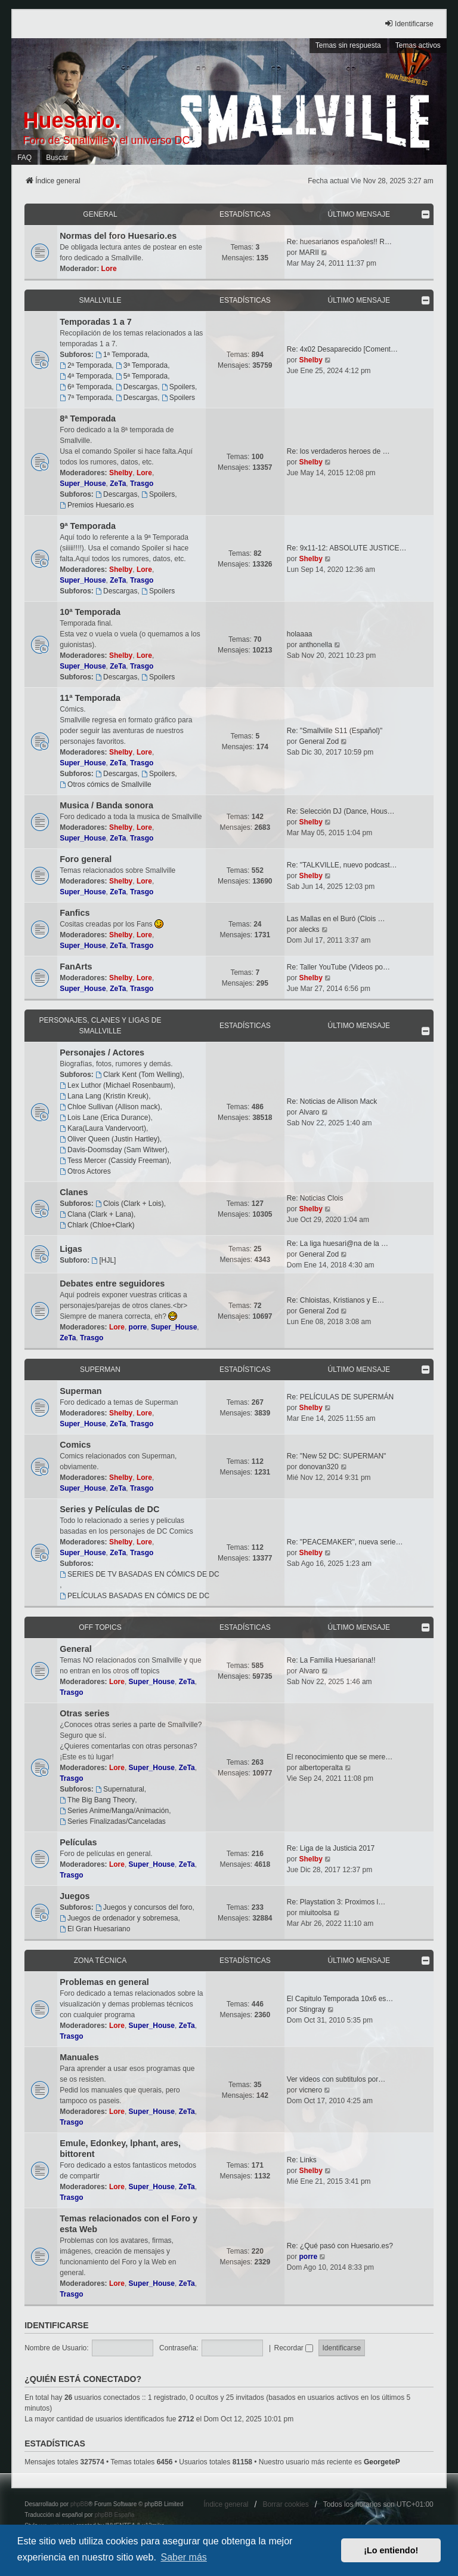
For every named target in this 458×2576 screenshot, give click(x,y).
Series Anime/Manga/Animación (114, 1810)
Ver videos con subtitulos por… (336, 2079)
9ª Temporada (88, 526)
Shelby (310, 360)
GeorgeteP (382, 2462)
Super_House (83, 483)
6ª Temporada (86, 387)
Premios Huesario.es (97, 505)
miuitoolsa (315, 1913)
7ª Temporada (86, 397)
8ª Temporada (88, 418)
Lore (109, 268)
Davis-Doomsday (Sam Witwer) (113, 1150)
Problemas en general (104, 1982)
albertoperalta (320, 1768)
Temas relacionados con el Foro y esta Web (128, 2224)
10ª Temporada (90, 612)
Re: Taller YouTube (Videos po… (338, 967)
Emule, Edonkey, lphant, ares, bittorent (120, 2148)
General (100, 214)
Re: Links (302, 2160)
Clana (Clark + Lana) (97, 1214)
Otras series (84, 1713)
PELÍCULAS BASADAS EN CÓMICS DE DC (134, 1596)
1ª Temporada (121, 354)
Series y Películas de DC (109, 1509)
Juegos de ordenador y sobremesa (119, 1918)
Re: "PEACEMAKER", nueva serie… (345, 1542)
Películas (78, 1842)
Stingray (312, 2009)
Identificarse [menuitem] (409, 23)
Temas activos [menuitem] (418, 45)
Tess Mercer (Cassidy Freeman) (114, 1160)
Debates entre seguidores (112, 1283)
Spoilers (178, 387)
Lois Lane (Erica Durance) (105, 1117)
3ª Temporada (142, 365)
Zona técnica (100, 1960)
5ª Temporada (142, 376)
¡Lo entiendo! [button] (391, 2550)
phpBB (79, 2504)
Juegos (74, 1896)
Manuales (79, 2057)
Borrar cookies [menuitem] (285, 2504)
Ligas (71, 1249)
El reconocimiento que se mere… (339, 1757)
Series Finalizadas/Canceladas (113, 1821)
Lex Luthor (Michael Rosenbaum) (116, 1085)
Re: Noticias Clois (315, 1198)
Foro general (86, 859)
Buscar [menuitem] (57, 157)
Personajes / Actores (102, 1052)
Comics (75, 1444)
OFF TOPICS (100, 1627)
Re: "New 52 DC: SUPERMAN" (336, 1456)
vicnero (310, 2090)
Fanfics (74, 913)
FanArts (76, 966)
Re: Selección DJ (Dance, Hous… (341, 811)
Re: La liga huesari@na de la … (337, 1243)
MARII (308, 252)
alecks (309, 929)
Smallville (100, 300)
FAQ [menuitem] (24, 157)
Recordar (293, 2348)
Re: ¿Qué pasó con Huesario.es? (340, 2246)
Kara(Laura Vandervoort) (103, 1128)
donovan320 (318, 1467)
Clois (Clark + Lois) (129, 1203)
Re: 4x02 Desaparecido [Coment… (342, 349)
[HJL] (104, 1260)
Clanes (74, 1192)
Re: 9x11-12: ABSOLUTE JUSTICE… (347, 548)
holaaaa (299, 634)
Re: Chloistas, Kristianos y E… (335, 1300)
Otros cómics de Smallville (105, 784)
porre (138, 1327)
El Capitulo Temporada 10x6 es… (340, 1999)
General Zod (319, 741)
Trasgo (141, 483)
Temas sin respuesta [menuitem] (348, 45)
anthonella (315, 645)
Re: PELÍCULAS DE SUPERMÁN (340, 1397)
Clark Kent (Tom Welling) (138, 1074)
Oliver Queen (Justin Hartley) (110, 1139)
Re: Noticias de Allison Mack (332, 1101)
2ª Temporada (86, 365)
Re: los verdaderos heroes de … (338, 451)
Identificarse (56, 2325)
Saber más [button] (183, 2557)
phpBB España (115, 2515)
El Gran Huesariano (95, 1929)
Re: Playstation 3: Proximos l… (336, 1902)
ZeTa (118, 483)
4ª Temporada (86, 376)
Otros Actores (85, 1171)
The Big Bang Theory (97, 1800)
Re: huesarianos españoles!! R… (339, 242)
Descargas (136, 387)
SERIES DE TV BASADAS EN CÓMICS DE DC (139, 1574)
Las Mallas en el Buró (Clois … (336, 919)
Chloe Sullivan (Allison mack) (110, 1107)
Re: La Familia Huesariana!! (331, 1660)
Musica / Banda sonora (106, 805)
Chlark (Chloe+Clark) (97, 1225)
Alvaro (309, 1112)
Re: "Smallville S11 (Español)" (335, 731)
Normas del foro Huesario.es (118, 236)
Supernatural (119, 1789)
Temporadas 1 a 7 (96, 322)
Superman (100, 1369)
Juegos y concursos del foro (143, 1907)
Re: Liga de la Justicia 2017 (331, 1848)
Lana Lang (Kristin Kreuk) (104, 1096)
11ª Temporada (90, 698)
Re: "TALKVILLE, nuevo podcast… (342, 865)
